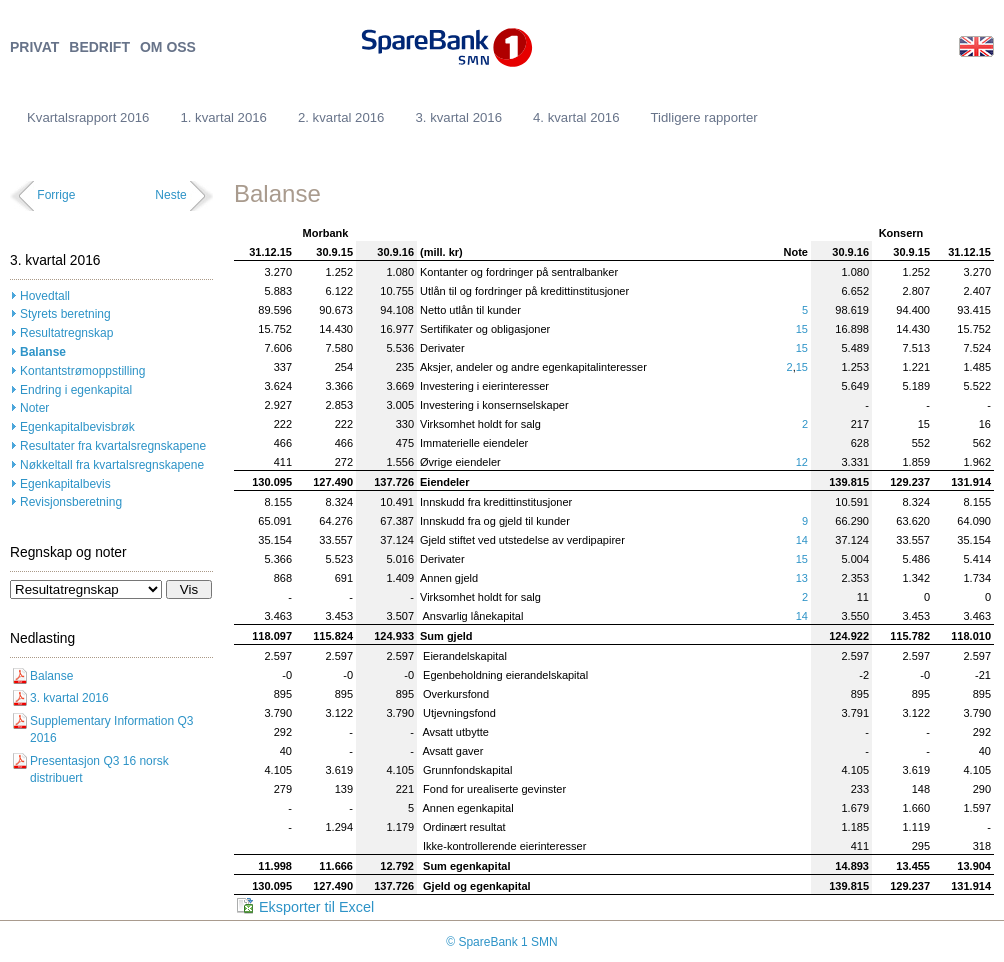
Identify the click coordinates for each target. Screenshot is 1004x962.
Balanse (43, 352)
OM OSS (168, 47)
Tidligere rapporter (704, 117)
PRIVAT (34, 47)
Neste (170, 195)
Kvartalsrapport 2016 (88, 117)
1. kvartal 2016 (223, 117)
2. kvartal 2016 (341, 117)
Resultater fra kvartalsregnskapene (113, 446)
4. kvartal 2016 (576, 117)
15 (802, 329)
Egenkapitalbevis (65, 484)
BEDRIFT (99, 47)
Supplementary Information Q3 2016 (111, 729)
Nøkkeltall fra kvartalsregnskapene (112, 465)
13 (802, 578)
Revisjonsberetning (71, 502)
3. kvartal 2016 (458, 117)
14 (802, 540)
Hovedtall (45, 296)
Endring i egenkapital (76, 390)
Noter (34, 408)
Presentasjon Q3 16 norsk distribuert (99, 769)
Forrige (56, 195)
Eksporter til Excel (316, 907)
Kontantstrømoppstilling (82, 371)
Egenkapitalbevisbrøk (77, 427)
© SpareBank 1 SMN (502, 942)
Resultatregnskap (66, 333)
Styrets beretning (65, 314)
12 (802, 462)
